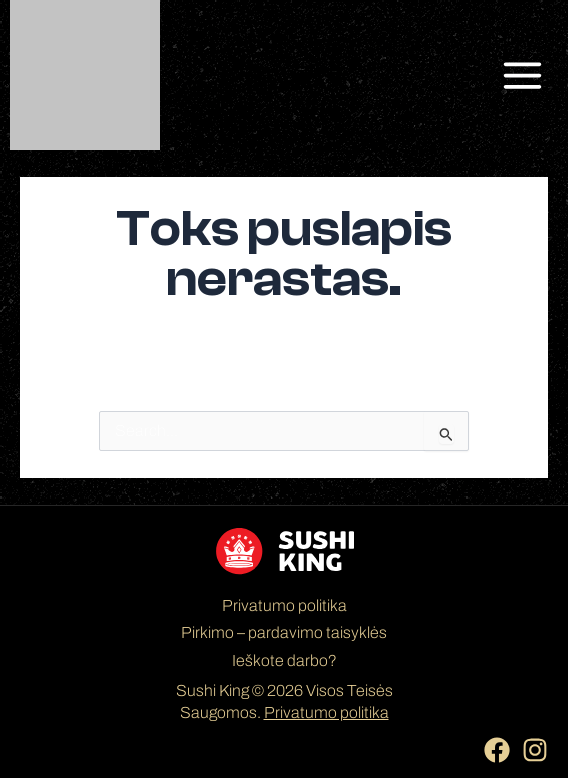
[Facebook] (497, 750)
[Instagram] (535, 750)
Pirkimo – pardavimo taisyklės (284, 632)
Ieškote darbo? (284, 660)
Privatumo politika (284, 605)
